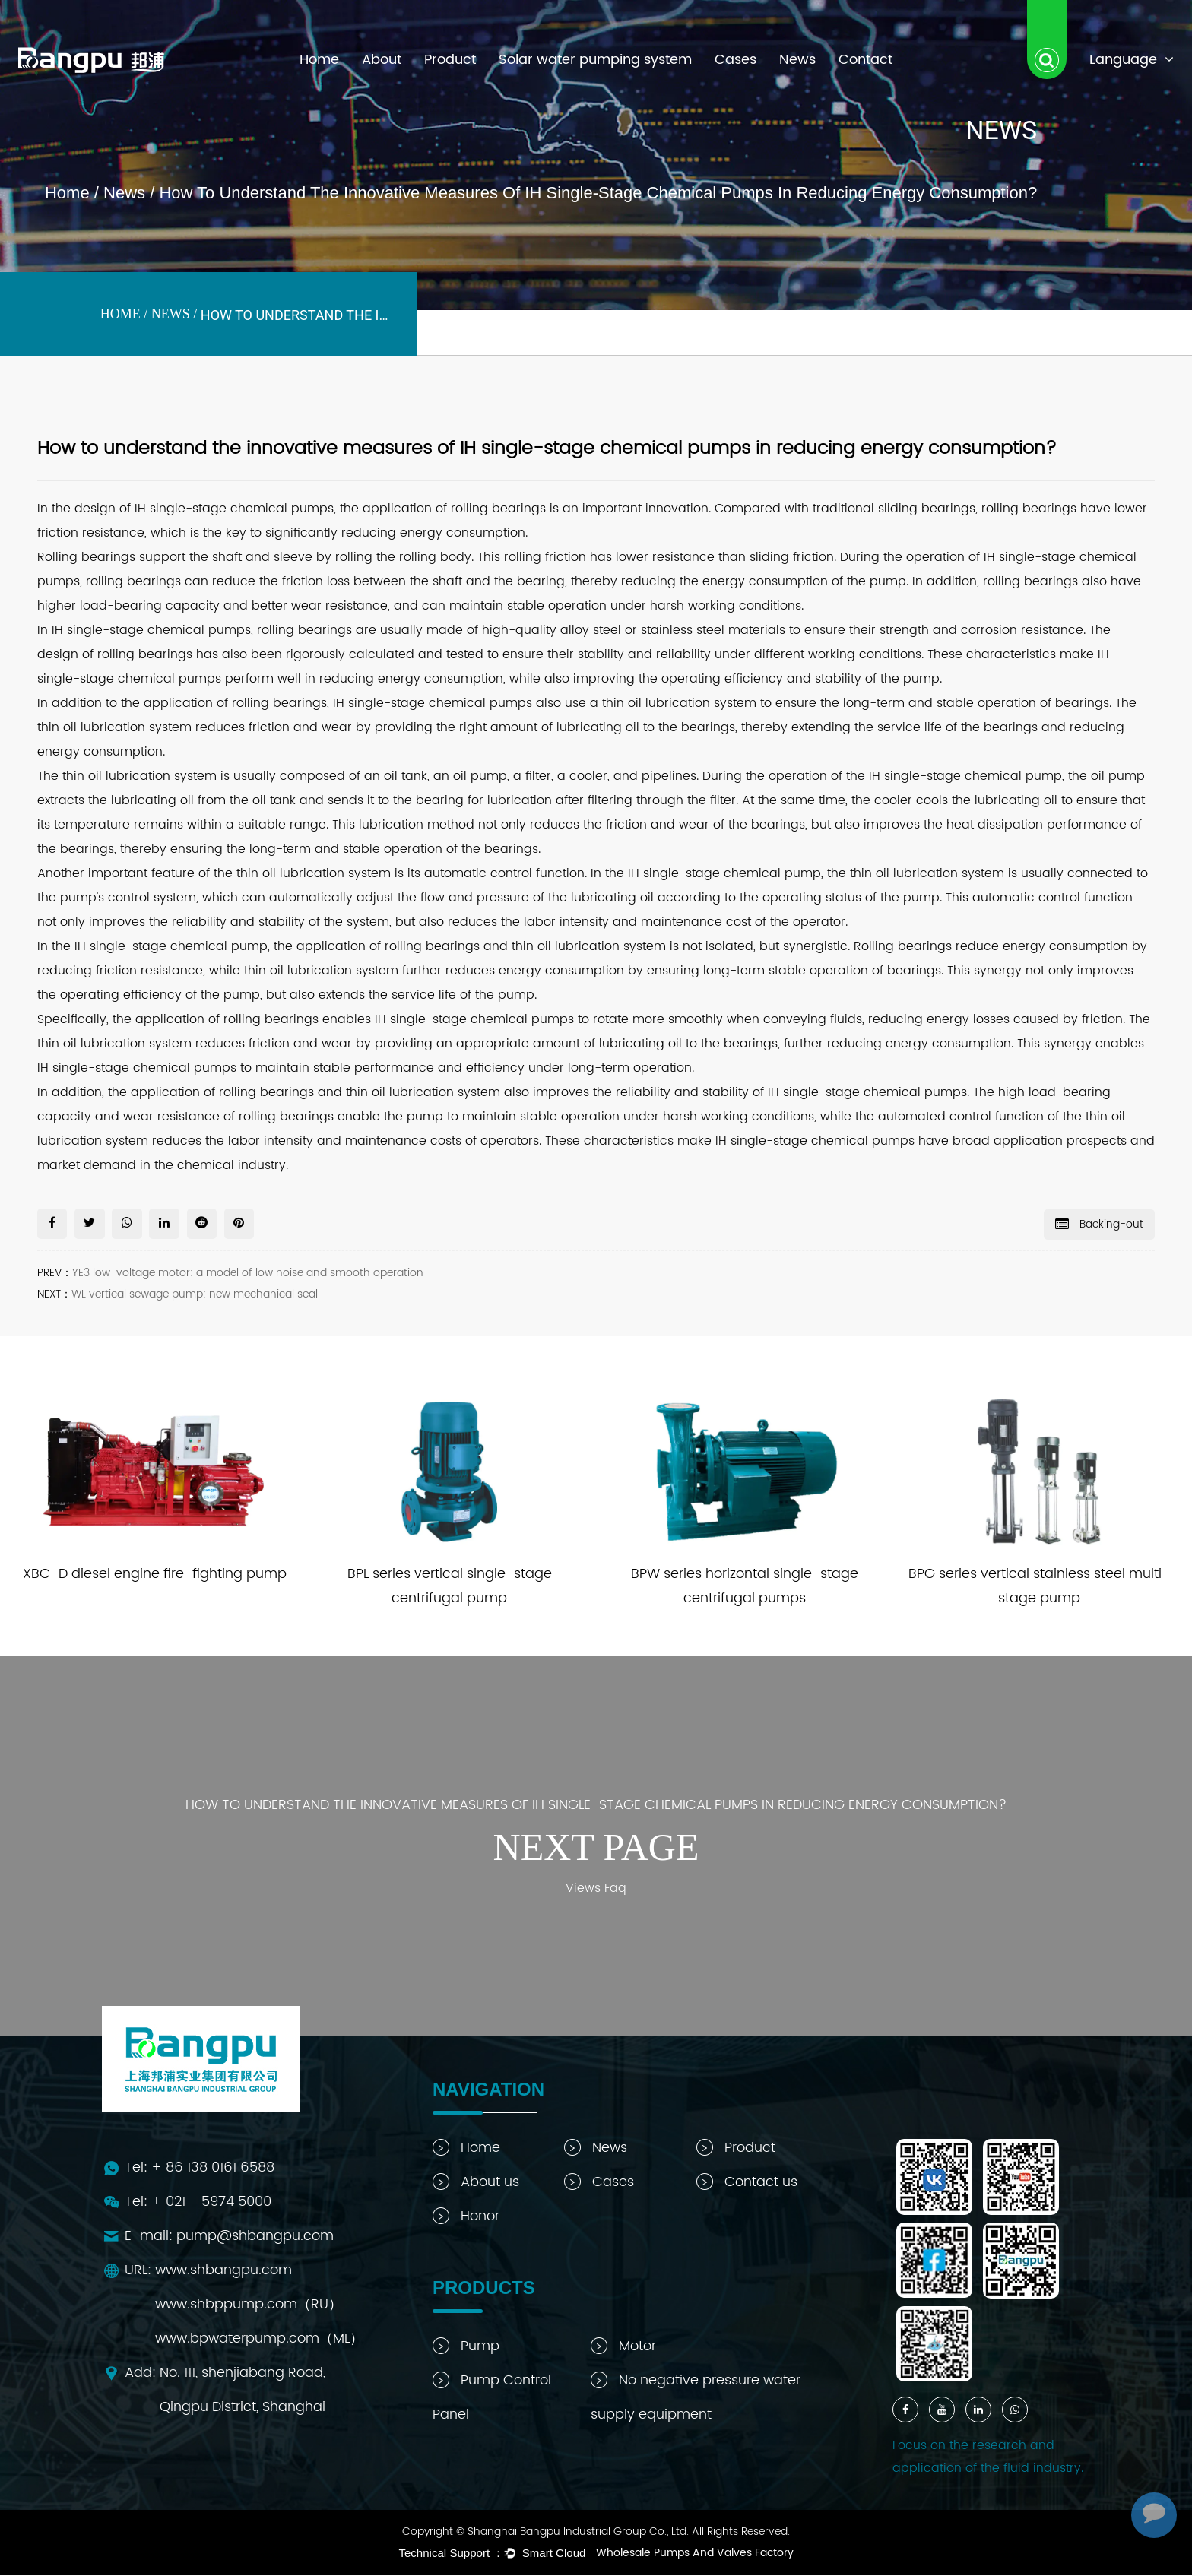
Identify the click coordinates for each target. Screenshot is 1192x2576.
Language (1131, 60)
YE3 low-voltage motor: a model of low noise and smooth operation (247, 1273)
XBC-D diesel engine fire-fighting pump (155, 1575)
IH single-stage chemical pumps (432, 703)
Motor (623, 2347)
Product (450, 60)
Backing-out (1099, 1223)
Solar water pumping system (595, 60)
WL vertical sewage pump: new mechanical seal (194, 1294)
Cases (735, 60)
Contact (865, 60)
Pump (466, 2347)
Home (319, 60)
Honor (466, 2217)
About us (476, 2183)
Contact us (746, 2183)
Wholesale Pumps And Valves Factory (695, 2553)
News (797, 60)
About (381, 60)
